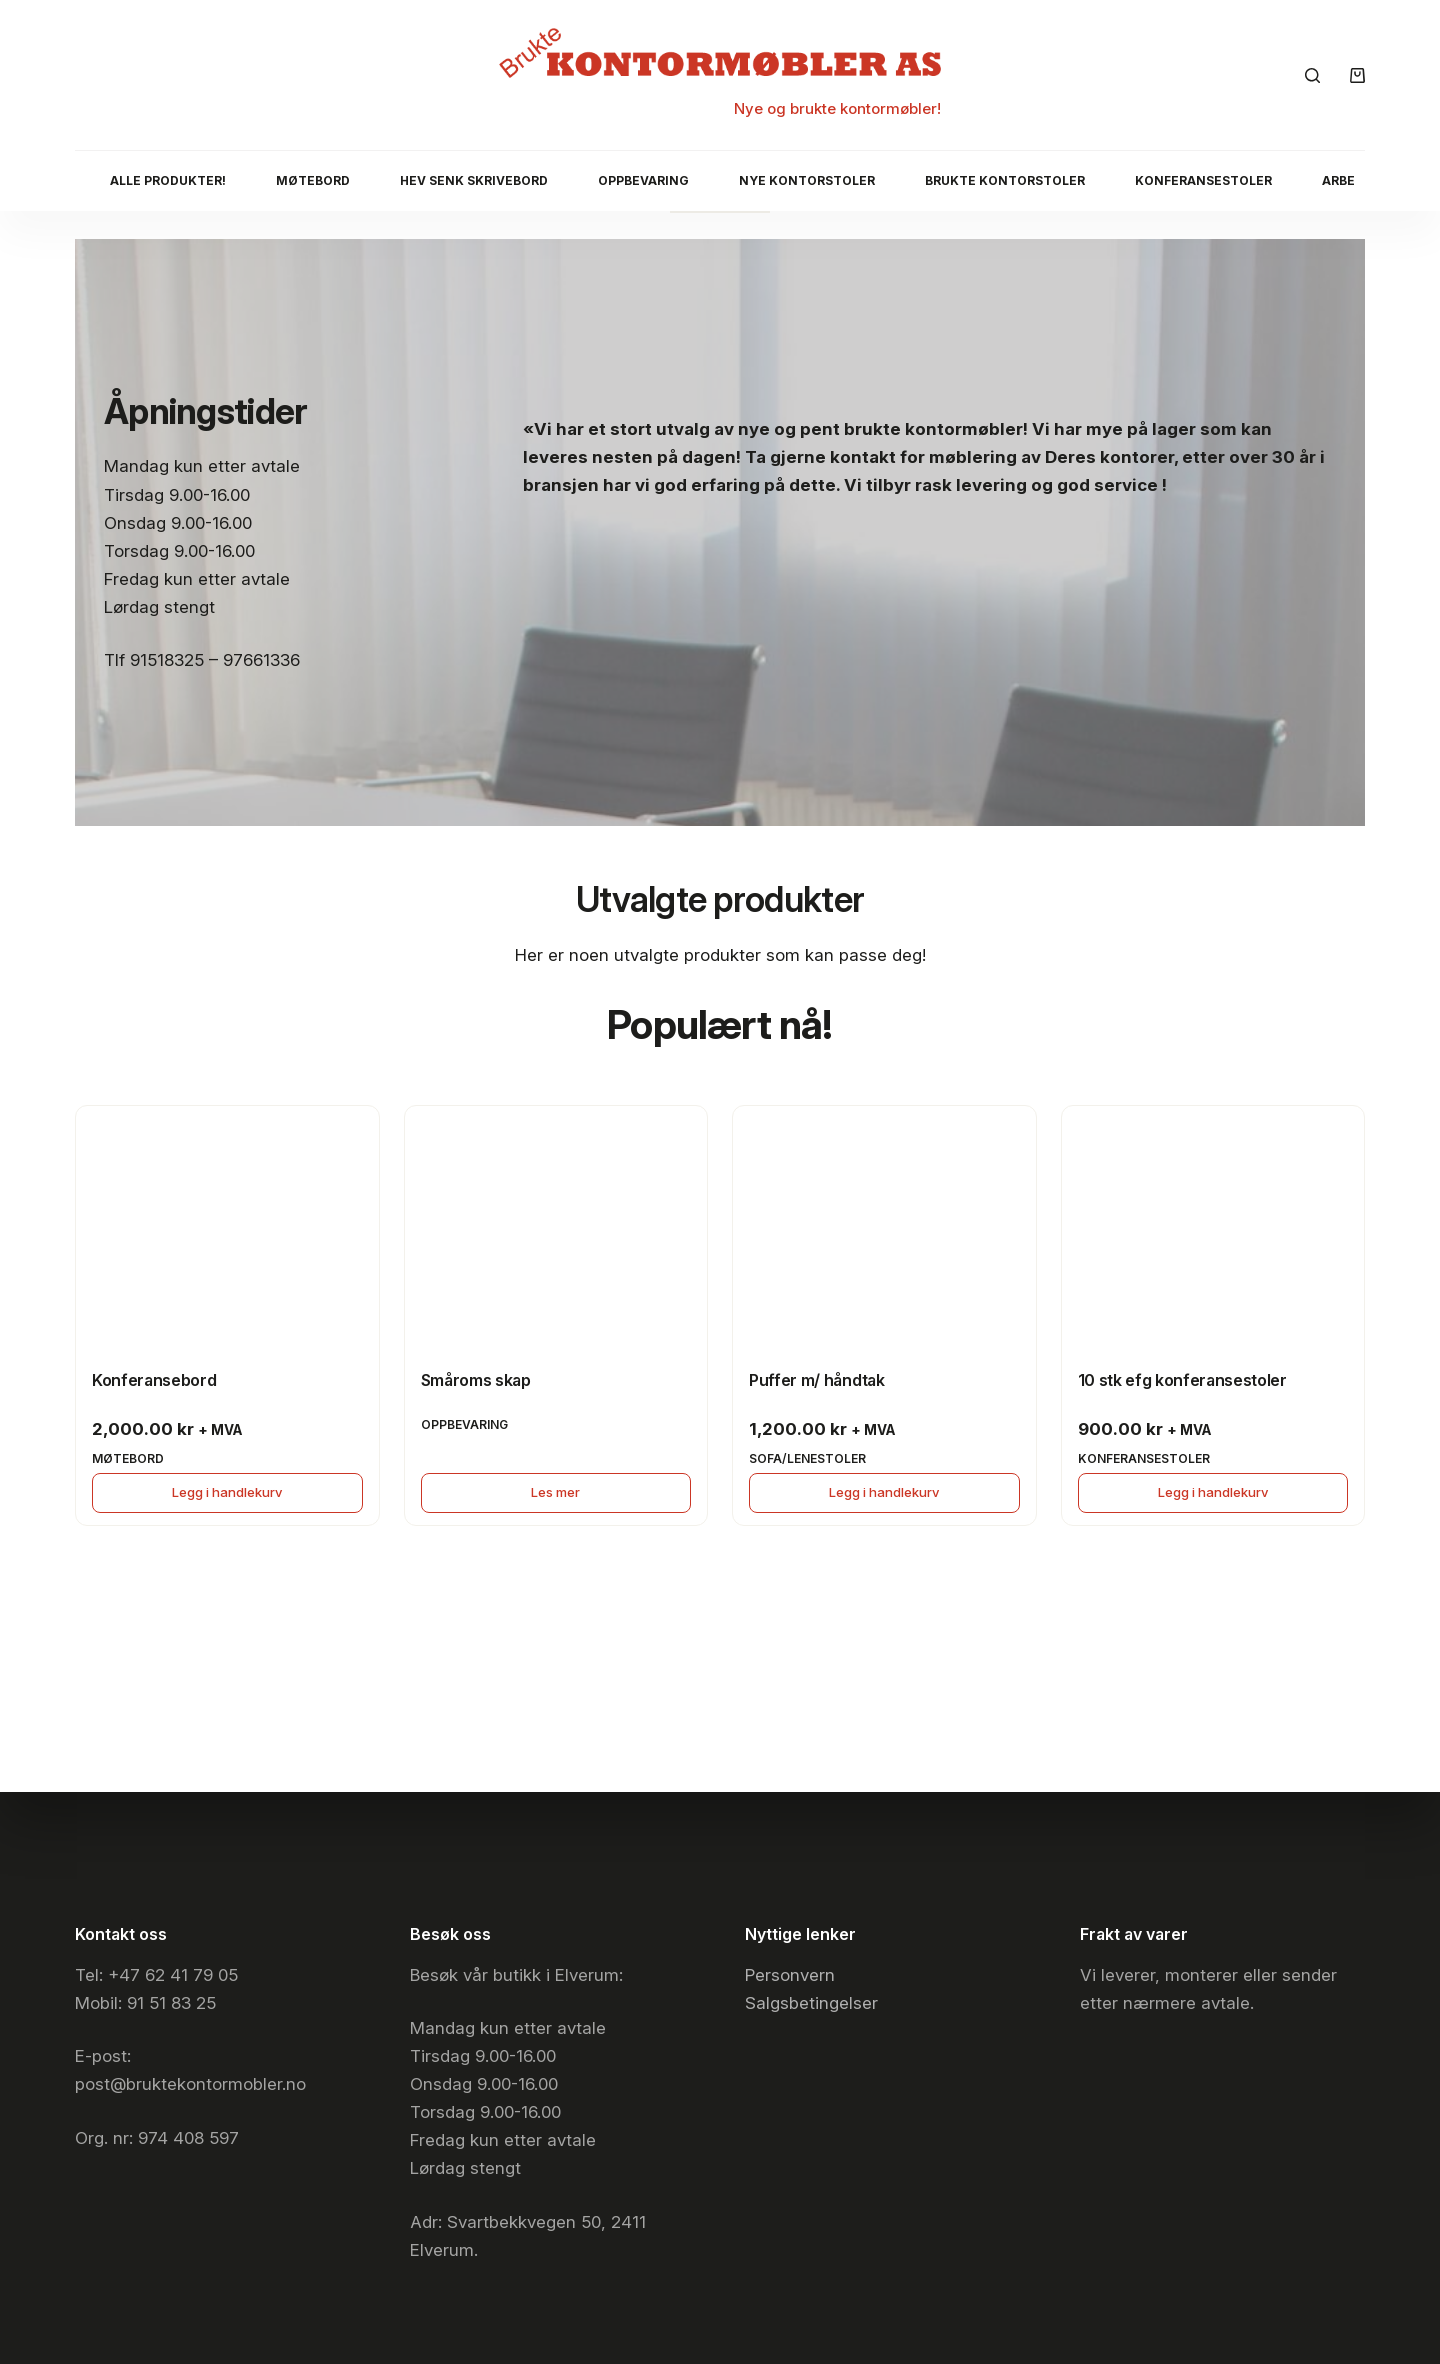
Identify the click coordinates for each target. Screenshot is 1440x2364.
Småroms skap (476, 1380)
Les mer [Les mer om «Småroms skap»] (555, 1492)
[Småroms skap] (556, 1219)
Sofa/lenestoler (807, 1458)
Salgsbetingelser (811, 2003)
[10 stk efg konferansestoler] (1213, 1219)
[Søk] (1312, 75)
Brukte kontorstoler (1005, 180)
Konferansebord (154, 1380)
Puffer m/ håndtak (817, 1380)
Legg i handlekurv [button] (227, 1492)
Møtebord (313, 180)
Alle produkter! (168, 180)
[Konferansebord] (227, 1219)
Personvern (790, 1975)
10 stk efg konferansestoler (1182, 1380)
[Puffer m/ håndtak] (884, 1219)
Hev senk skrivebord (474, 180)
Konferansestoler (1203, 180)
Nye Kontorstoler (807, 180)
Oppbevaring (643, 180)
